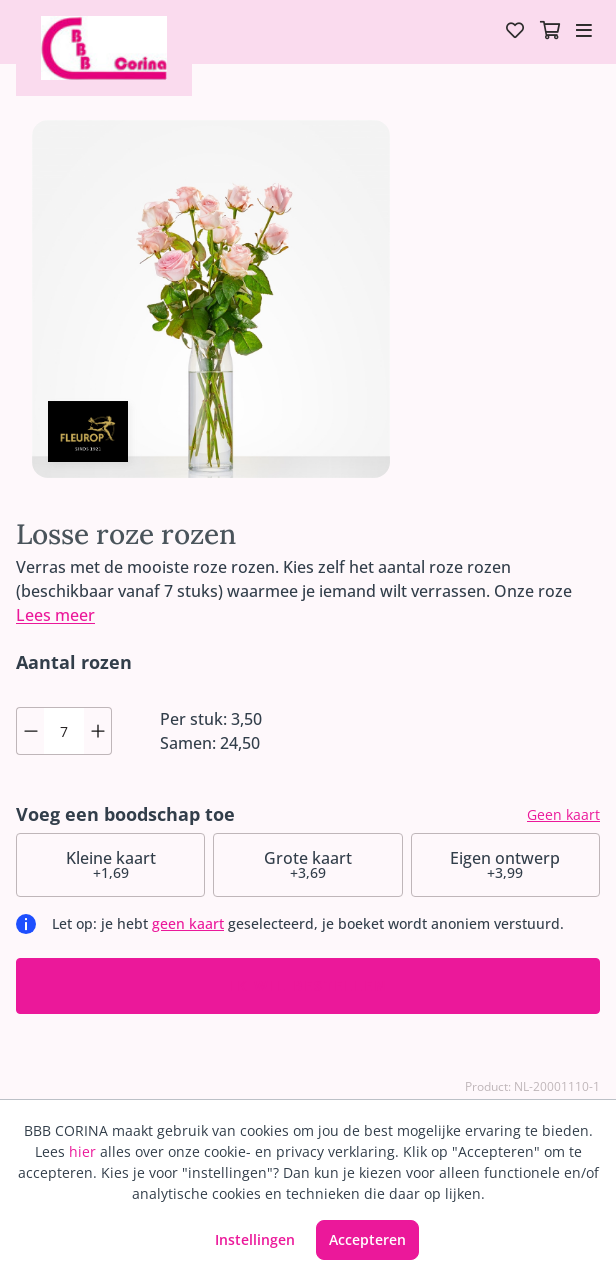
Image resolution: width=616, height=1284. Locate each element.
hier (82, 1151)
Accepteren (367, 1239)
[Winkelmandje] (550, 32)
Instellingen (255, 1239)
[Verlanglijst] (515, 32)
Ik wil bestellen (308, 985)
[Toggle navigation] (584, 32)
